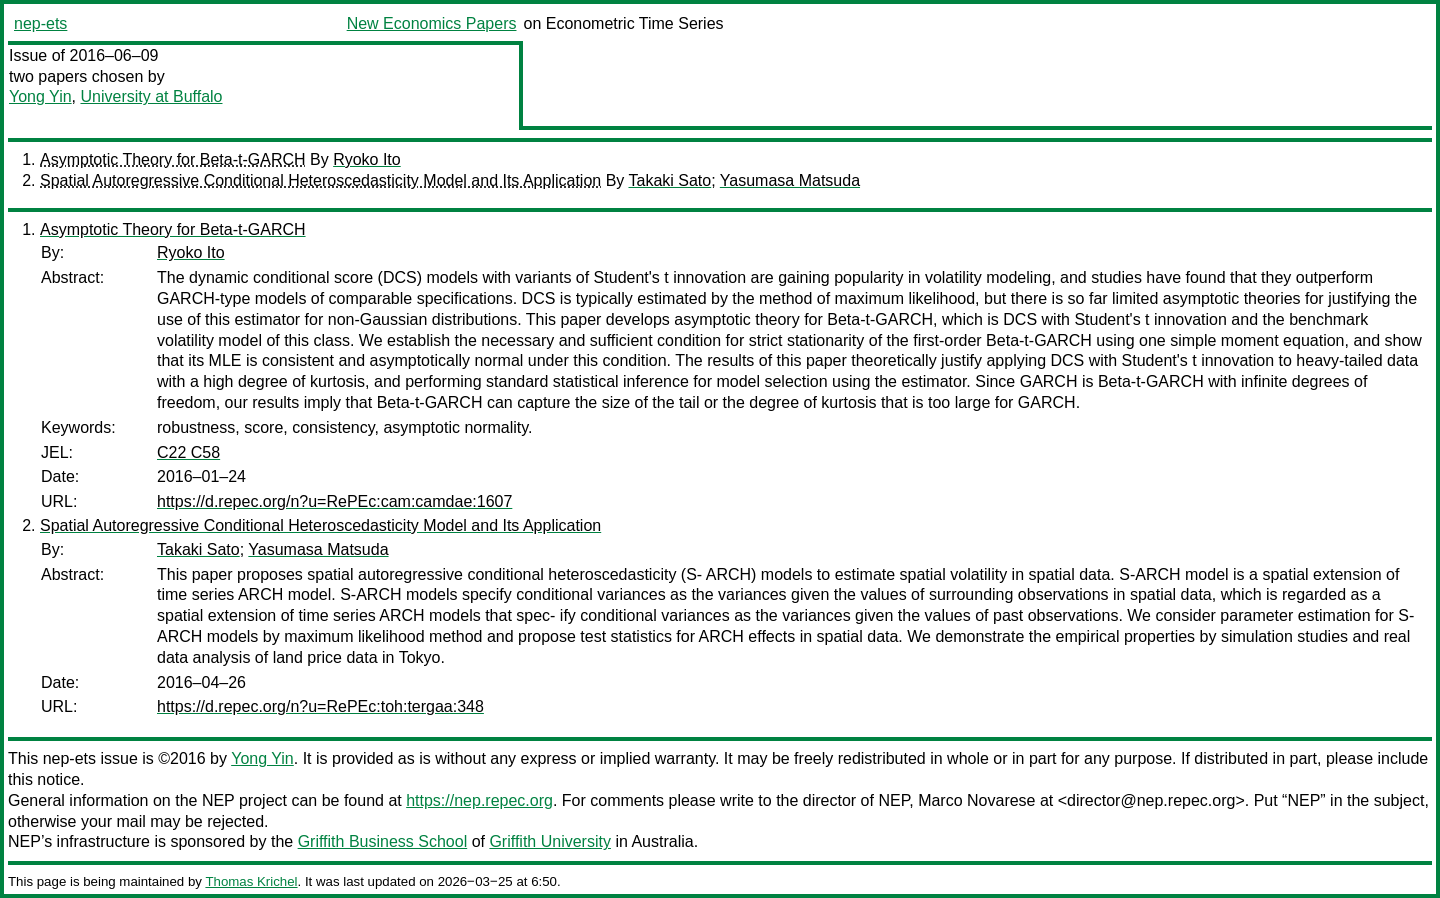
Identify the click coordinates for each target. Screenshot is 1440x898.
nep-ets (40, 23)
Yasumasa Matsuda (790, 180)
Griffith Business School (383, 841)
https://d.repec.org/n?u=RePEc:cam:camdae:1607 (334, 501)
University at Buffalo (151, 96)
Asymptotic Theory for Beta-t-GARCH (173, 159)
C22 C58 (188, 452)
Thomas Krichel (251, 881)
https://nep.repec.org (479, 800)
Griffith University (550, 841)
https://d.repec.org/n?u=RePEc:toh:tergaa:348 (320, 706)
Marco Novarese (976, 800)
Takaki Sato (669, 180)
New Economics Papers (432, 23)
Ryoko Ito (367, 159)
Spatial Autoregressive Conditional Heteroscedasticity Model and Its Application (320, 180)
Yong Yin (40, 96)
